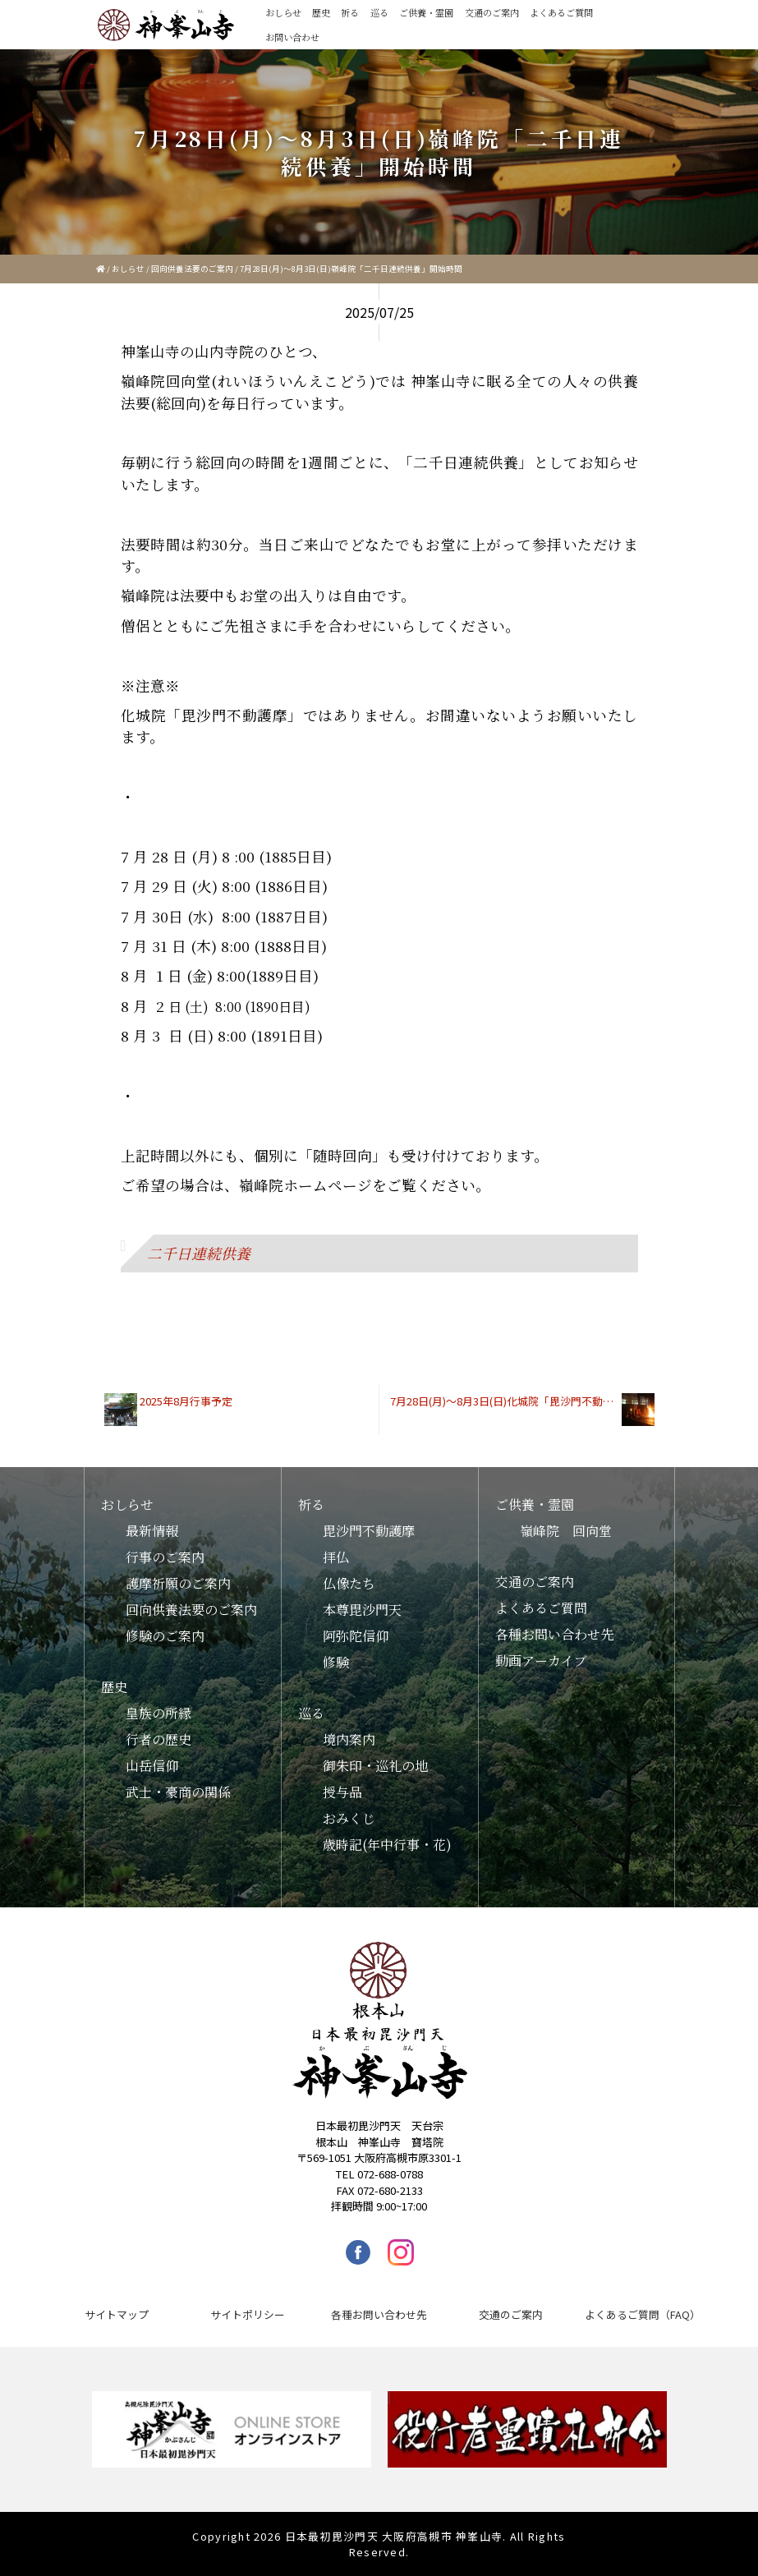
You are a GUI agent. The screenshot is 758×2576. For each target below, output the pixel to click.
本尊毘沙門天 (362, 1609)
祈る (350, 12)
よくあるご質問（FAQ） (643, 2314)
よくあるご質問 (561, 12)
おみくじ (349, 1818)
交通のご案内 (492, 12)
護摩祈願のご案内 (178, 1583)
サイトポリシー (247, 2314)
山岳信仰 (152, 1765)
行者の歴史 (158, 1739)
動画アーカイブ (541, 1660)
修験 (336, 1662)
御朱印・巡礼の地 (375, 1765)
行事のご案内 (165, 1557)
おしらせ (283, 12)
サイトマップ (117, 2314)
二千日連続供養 (198, 1253)
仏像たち (349, 1583)
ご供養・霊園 (426, 12)
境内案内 (349, 1739)
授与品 (342, 1791)
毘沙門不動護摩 (369, 1530)
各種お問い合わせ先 (554, 1634)
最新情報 (152, 1530)
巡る (379, 12)
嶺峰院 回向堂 (566, 1530)
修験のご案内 (165, 1635)
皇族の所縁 (158, 1713)
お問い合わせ (292, 37)
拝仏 (336, 1557)
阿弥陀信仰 (355, 1635)
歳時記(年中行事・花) (387, 1844)
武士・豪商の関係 (178, 1791)
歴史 (321, 12)
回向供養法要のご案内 (192, 268)
